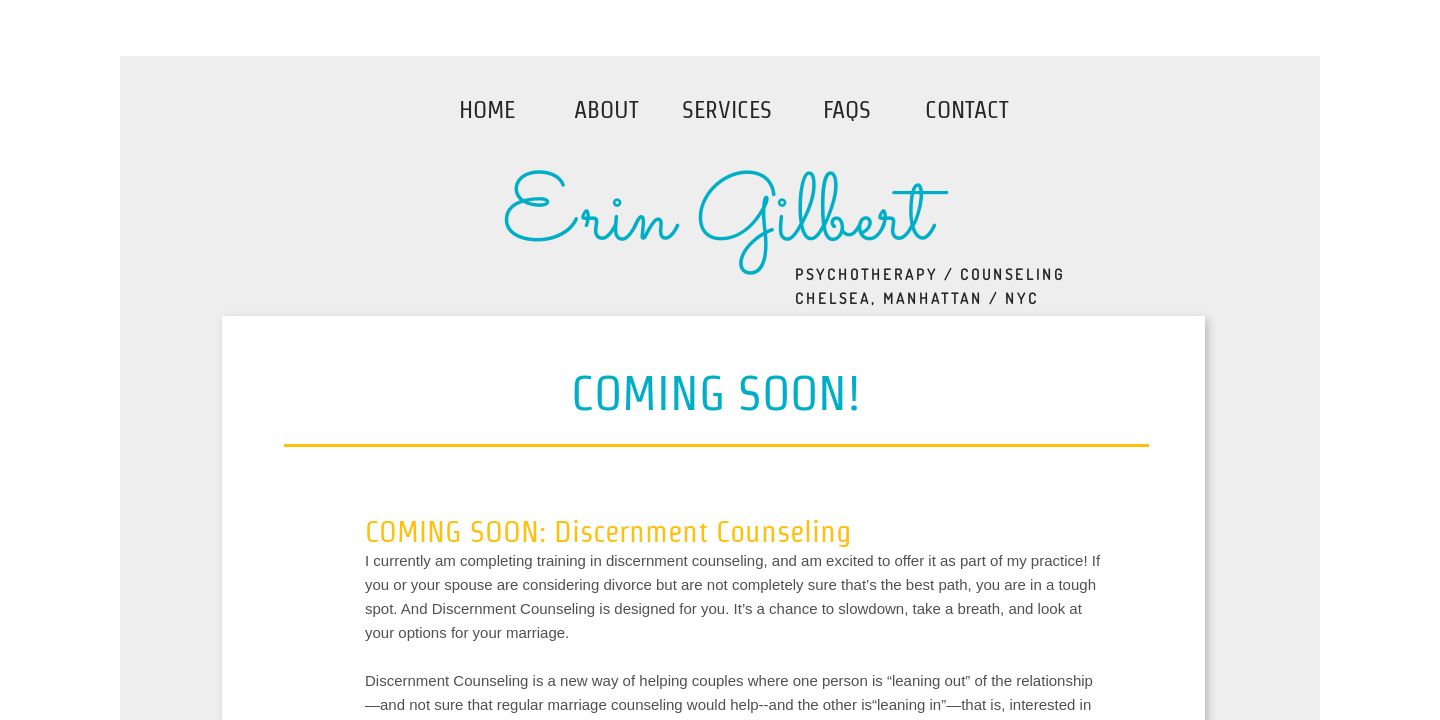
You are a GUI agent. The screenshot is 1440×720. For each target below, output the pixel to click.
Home (487, 109)
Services (727, 109)
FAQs (847, 109)
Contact (967, 109)
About (606, 109)
